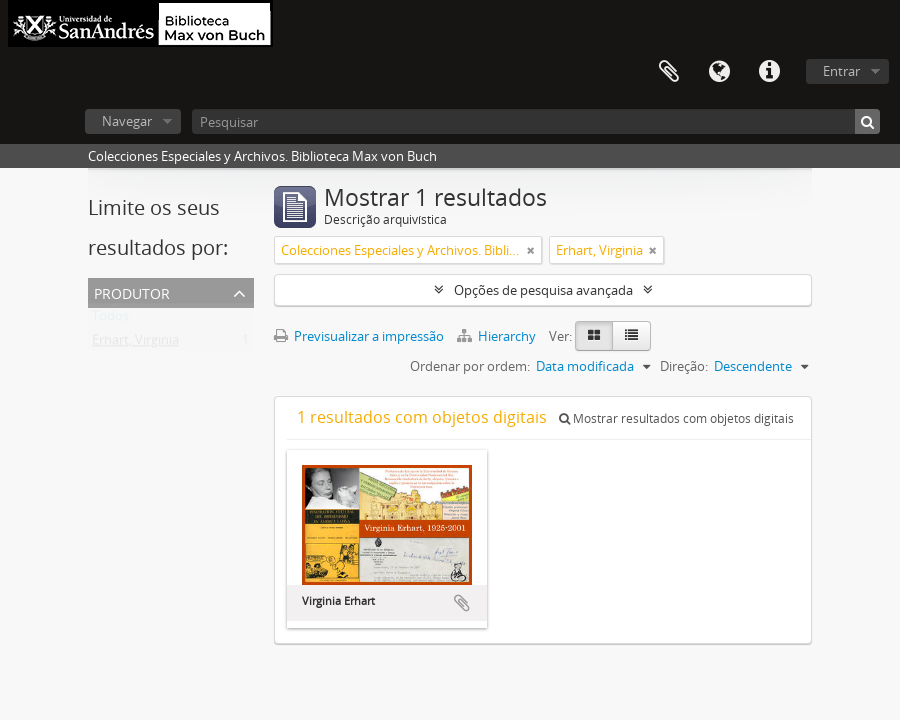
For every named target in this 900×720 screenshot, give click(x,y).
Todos (110, 320)
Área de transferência (669, 72)
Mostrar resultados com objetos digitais (676, 418)
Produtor (132, 291)
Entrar (841, 71)
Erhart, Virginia (135, 344)
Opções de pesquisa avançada (543, 290)
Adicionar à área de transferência (462, 603)
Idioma (719, 72)
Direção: (684, 366)
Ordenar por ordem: (470, 366)
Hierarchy (498, 336)
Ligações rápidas (769, 72)
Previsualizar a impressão (359, 336)
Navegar (127, 121)
